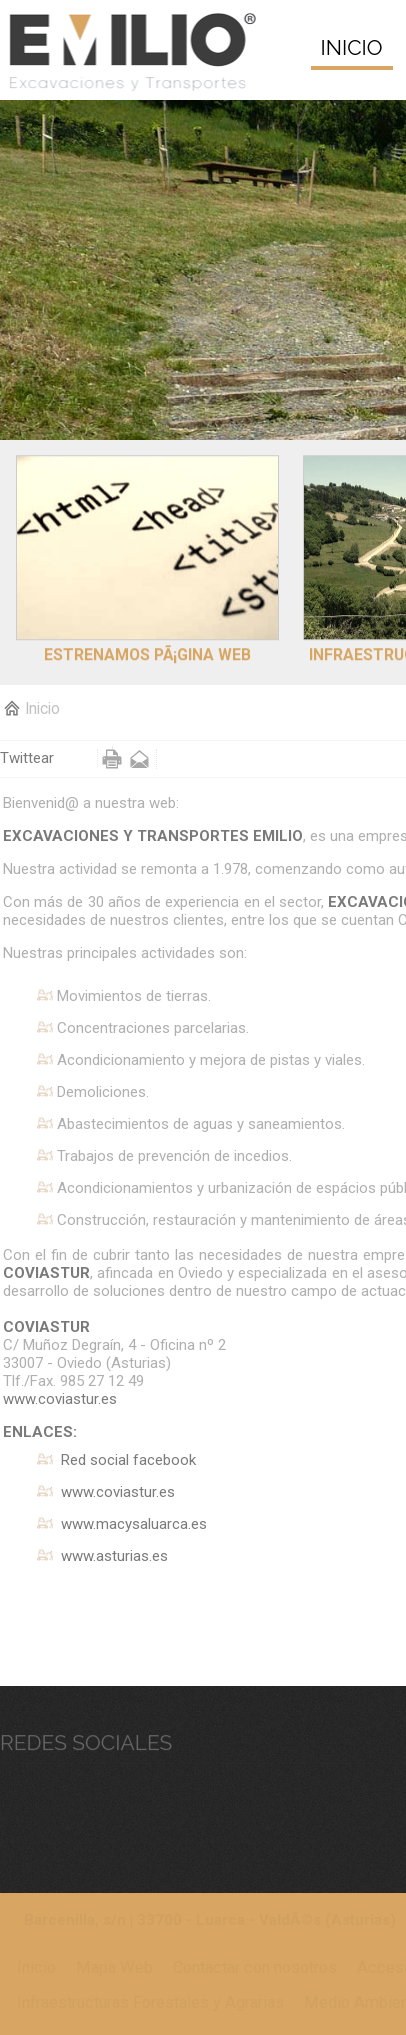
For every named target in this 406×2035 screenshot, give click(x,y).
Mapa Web (114, 1966)
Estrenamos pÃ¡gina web (147, 644)
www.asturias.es (114, 1555)
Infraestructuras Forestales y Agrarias (150, 2001)
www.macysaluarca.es (134, 1523)
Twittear (27, 757)
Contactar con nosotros (255, 1966)
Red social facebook (128, 1459)
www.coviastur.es (60, 1398)
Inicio (42, 708)
